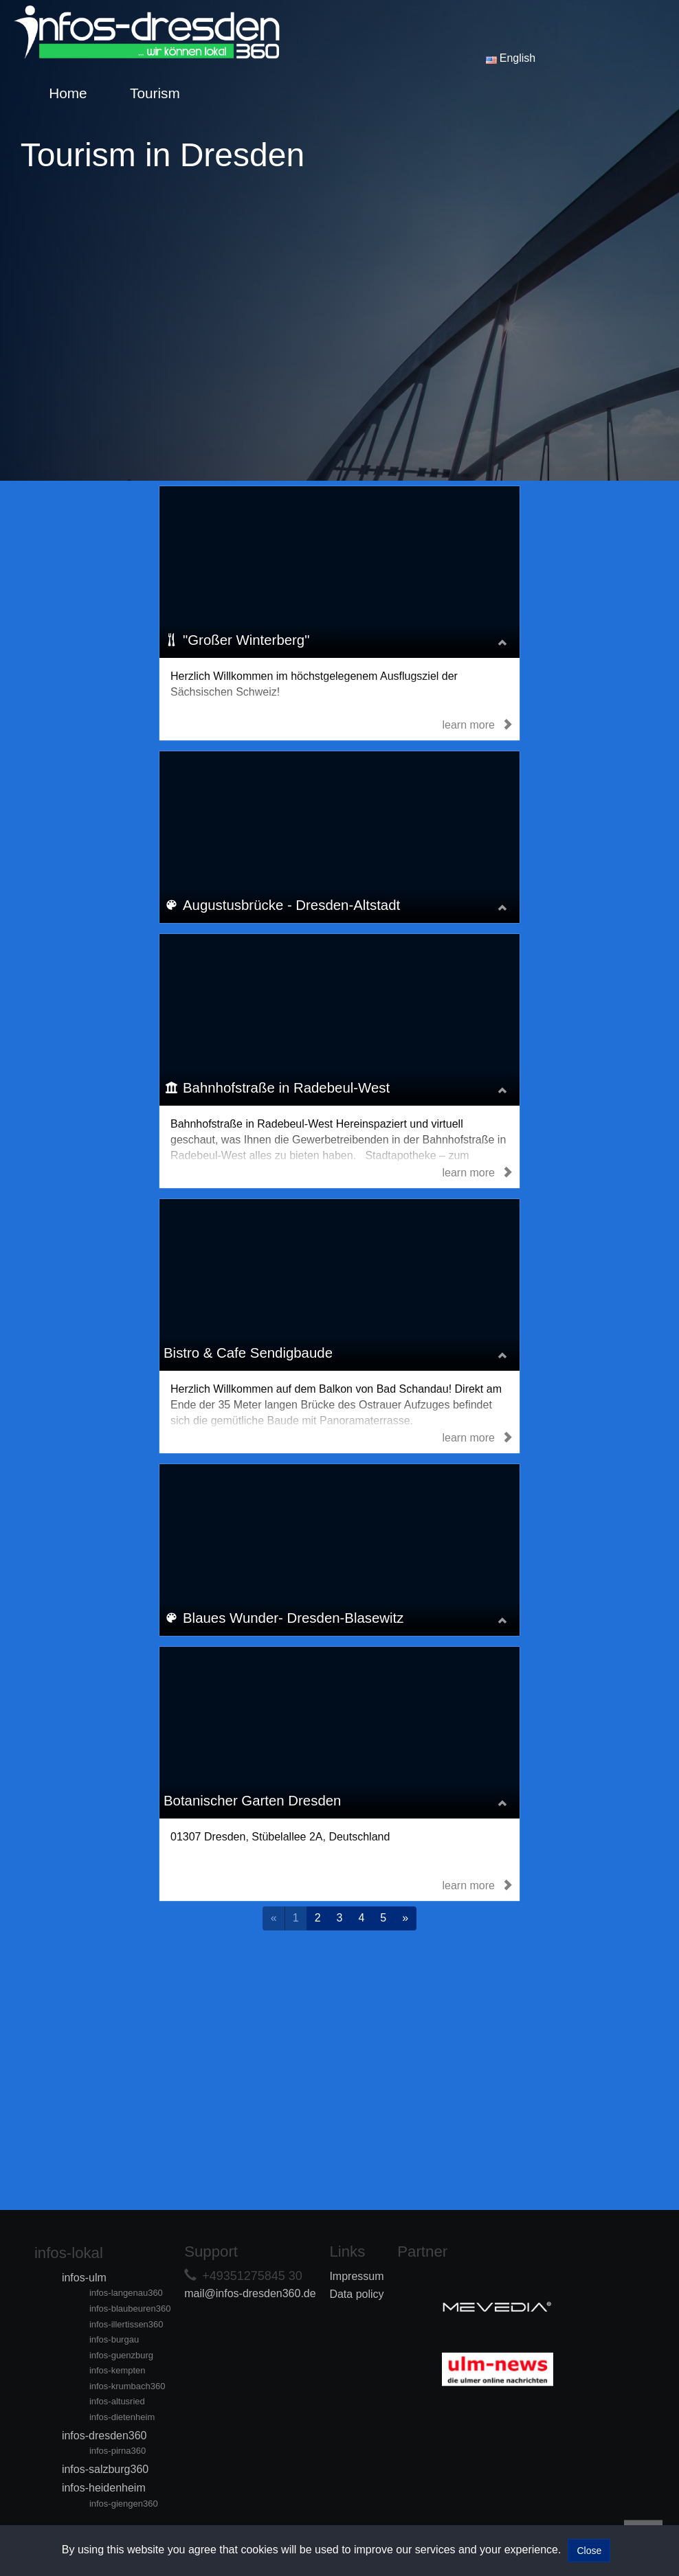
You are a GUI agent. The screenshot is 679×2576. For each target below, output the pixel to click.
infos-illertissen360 (126, 2324)
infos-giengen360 (123, 2503)
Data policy (356, 2294)
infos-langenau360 (126, 2293)
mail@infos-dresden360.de (249, 2293)
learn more (478, 725)
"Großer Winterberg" (249, 640)
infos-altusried (117, 2401)
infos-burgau (114, 2339)
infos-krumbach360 (127, 2386)
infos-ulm (84, 2277)
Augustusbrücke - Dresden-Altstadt (294, 905)
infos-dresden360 (104, 2435)
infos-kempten (117, 2370)
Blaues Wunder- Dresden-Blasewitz (296, 1618)
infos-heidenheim (104, 2488)
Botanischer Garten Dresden (255, 1800)
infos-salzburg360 (105, 2469)
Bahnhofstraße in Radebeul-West (289, 1087)
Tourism (155, 93)
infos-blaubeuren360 (130, 2308)
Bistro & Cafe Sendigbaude (250, 1352)
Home (68, 93)
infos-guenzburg (121, 2355)
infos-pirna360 (117, 2451)
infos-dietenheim (122, 2417)
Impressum (356, 2276)
